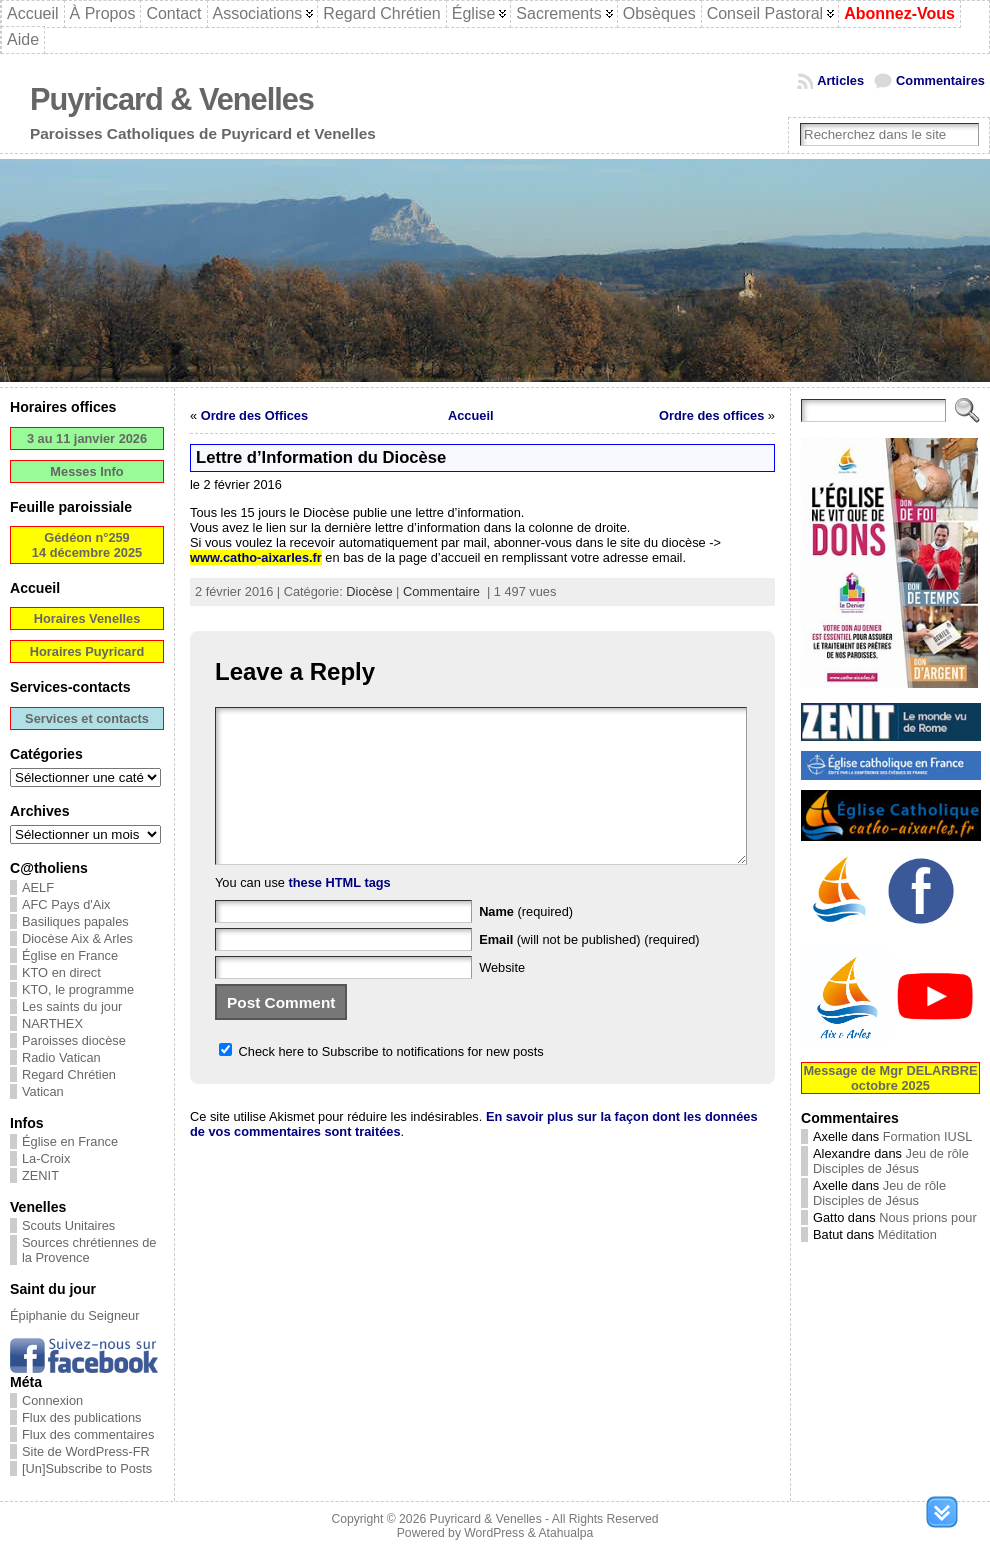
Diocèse (369, 591)
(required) (526, 941)
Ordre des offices (711, 415)
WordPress (494, 1533)
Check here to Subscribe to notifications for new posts (381, 1081)
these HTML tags (340, 912)
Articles (840, 80)
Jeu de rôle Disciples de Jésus (891, 1161)
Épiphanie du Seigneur (75, 1315)
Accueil (471, 415)
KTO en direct (61, 972)
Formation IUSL (928, 1136)
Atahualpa (565, 1533)
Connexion (52, 1400)
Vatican (43, 1091)
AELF (38, 887)
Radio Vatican (61, 1057)
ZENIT (40, 1175)
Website (502, 997)
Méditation (907, 1234)
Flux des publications (82, 1417)
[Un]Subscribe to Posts (87, 1468)
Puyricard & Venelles (172, 99)
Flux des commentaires (88, 1434)
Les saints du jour (72, 1006)
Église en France (70, 955)
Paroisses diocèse (74, 1040)
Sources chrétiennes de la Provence (89, 1250)
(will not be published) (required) (589, 969)
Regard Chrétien (69, 1074)
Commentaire (441, 591)
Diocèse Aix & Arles (77, 938)
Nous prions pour (927, 1217)
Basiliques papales (75, 921)
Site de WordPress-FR (86, 1451)
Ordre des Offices (254, 415)
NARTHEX (52, 1023)
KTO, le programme (78, 989)
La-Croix (46, 1158)
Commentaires (940, 80)
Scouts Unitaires (68, 1225)
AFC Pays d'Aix (66, 904)
